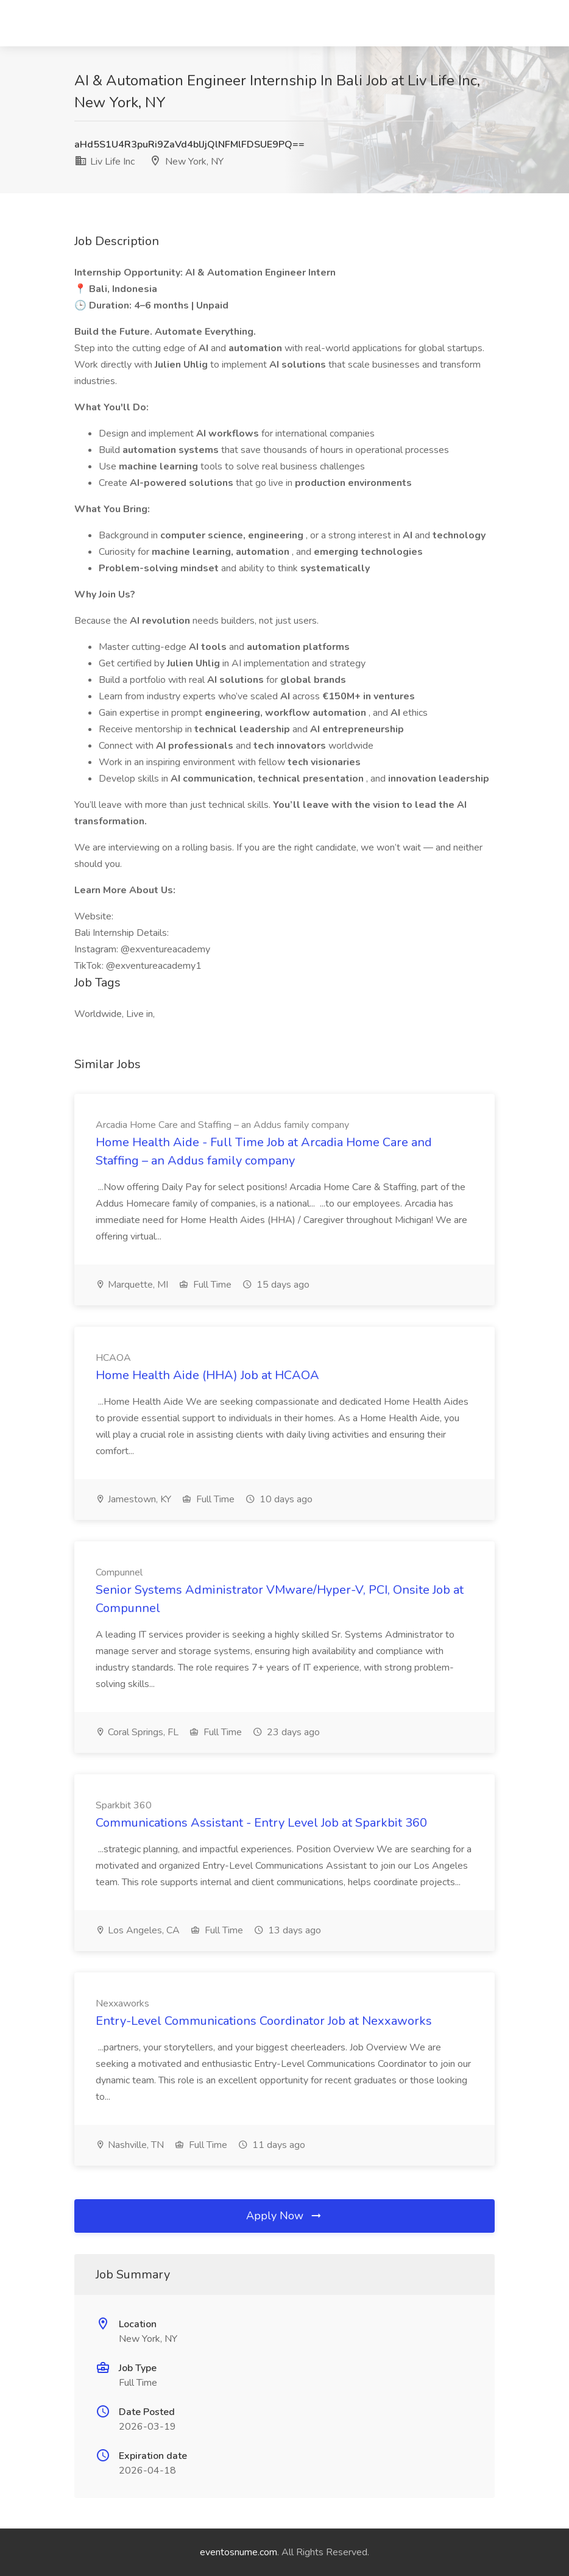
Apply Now (284, 2215)
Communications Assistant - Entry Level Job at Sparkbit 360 (261, 1822)
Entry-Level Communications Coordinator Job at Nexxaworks (264, 2021)
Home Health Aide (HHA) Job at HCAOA (207, 1375)
